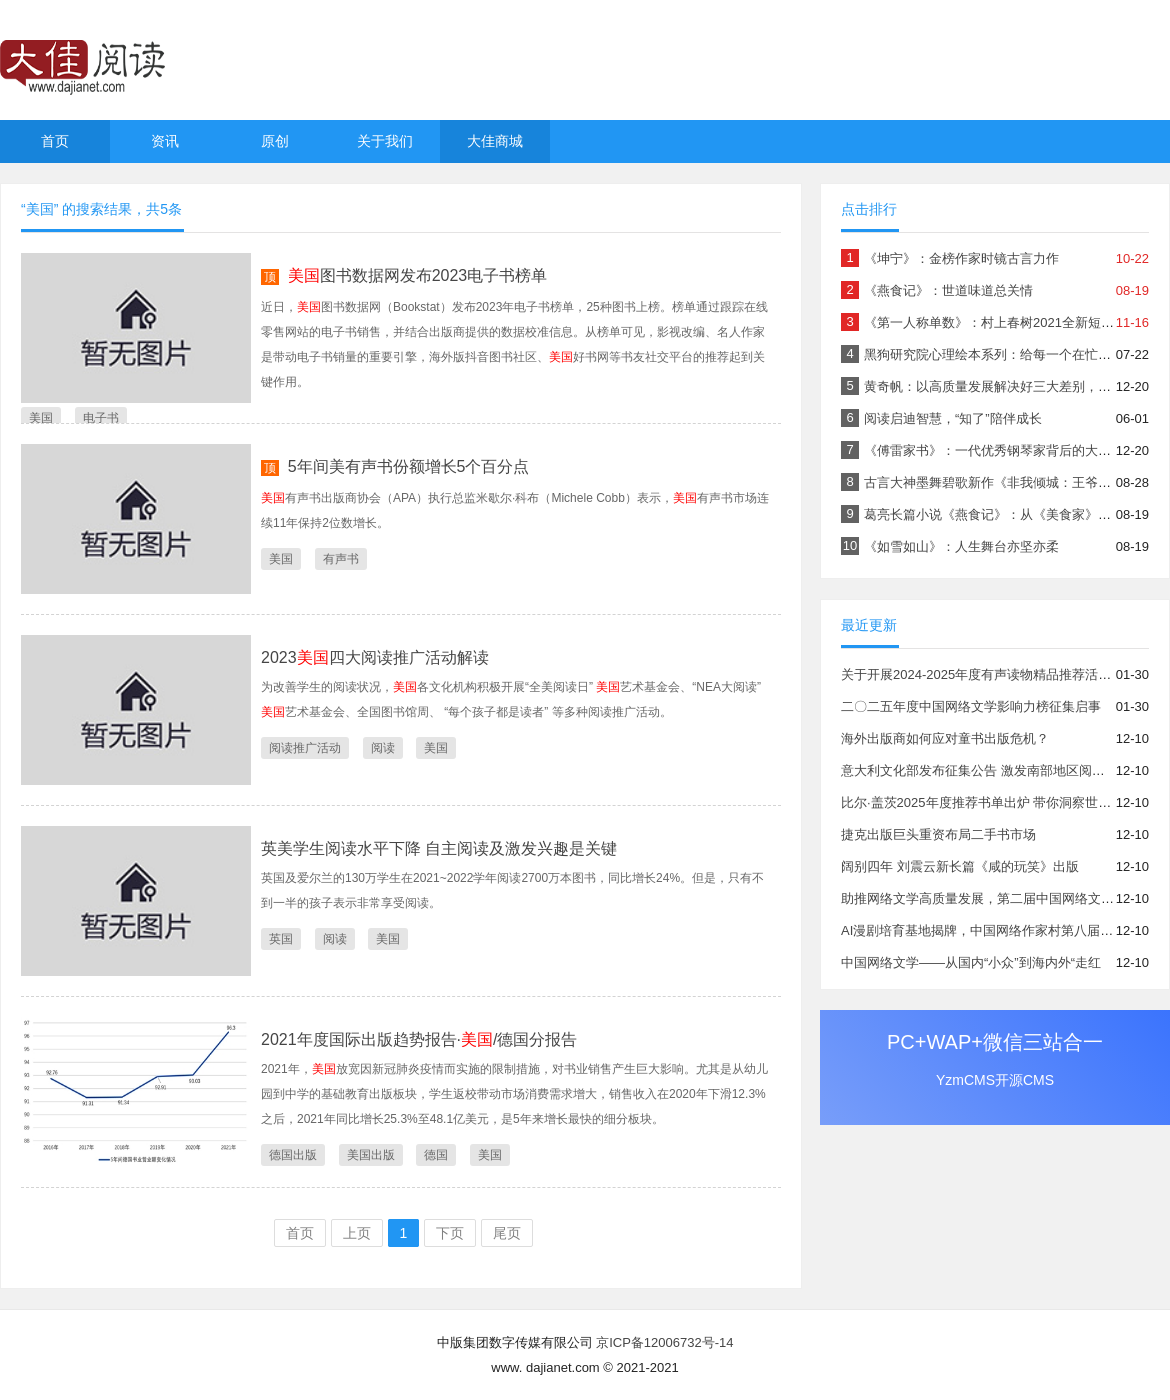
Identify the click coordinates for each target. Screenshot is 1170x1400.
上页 (357, 1233)
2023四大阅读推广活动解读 (375, 657)
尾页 (507, 1233)
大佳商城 (495, 141)
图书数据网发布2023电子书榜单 (418, 275)
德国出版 (293, 1155)
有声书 (341, 559)
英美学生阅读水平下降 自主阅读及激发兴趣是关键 (439, 848)
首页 (55, 141)
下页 (450, 1233)
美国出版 (371, 1155)
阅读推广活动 (305, 748)
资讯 (165, 141)
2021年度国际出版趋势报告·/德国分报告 (419, 1039)
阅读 (383, 748)
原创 (275, 141)
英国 (281, 939)
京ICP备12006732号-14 (664, 1342)
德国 (436, 1155)
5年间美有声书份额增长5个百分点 (409, 466)
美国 (41, 418)
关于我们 (385, 141)
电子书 (101, 418)
